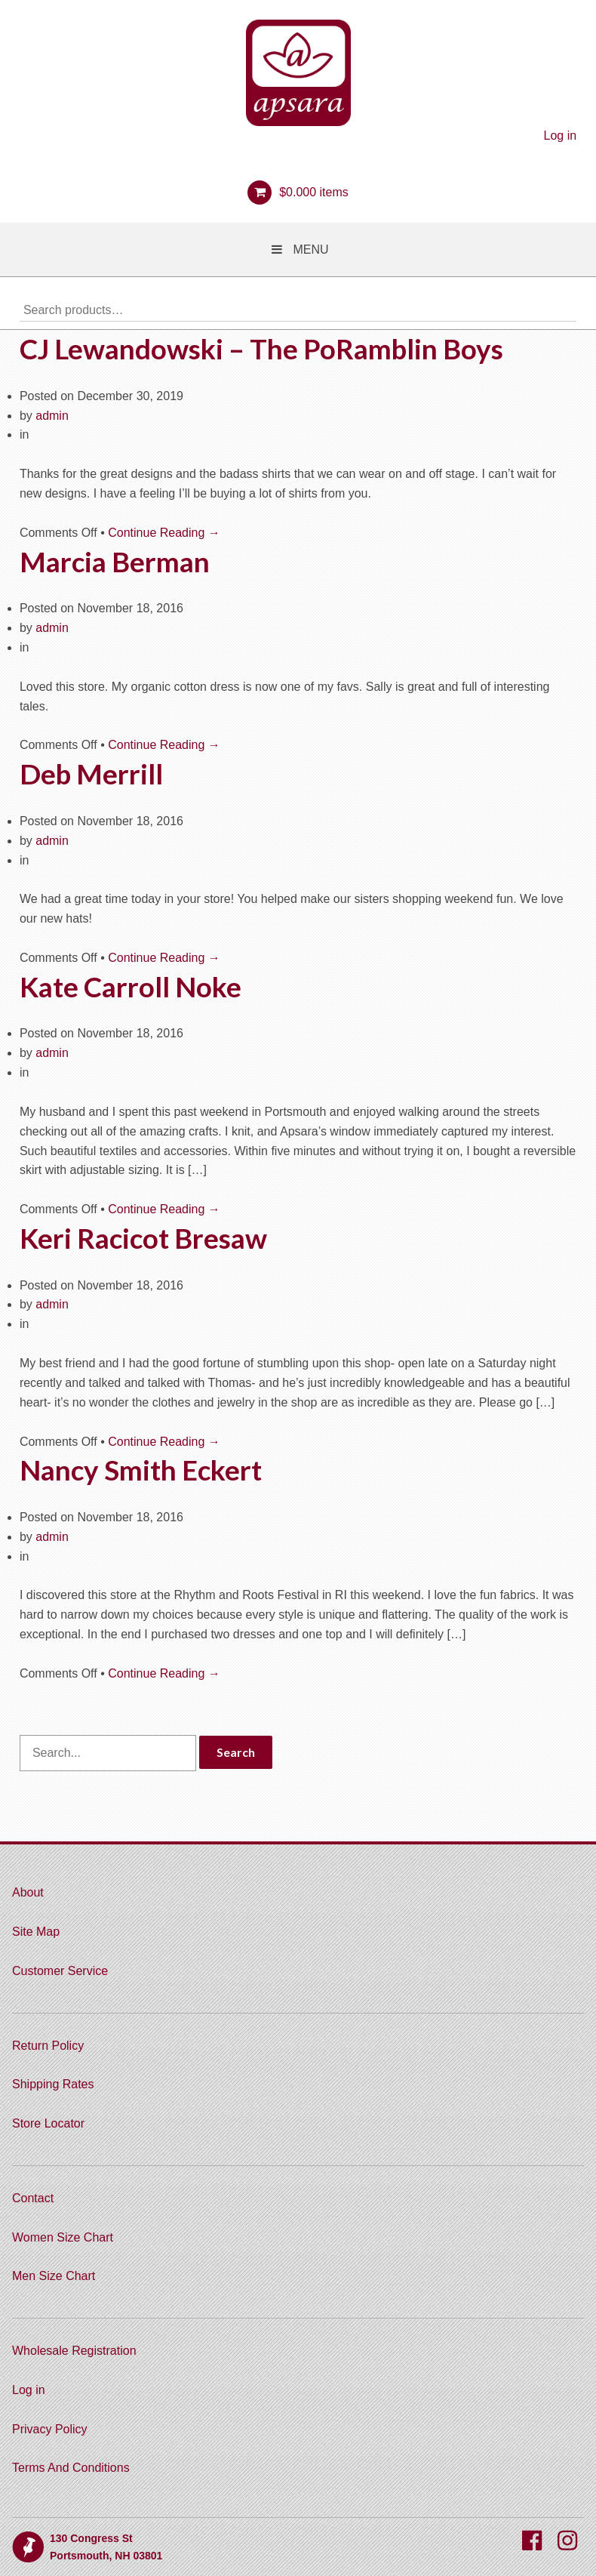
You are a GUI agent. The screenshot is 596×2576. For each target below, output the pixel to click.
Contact (33, 2198)
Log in (560, 135)
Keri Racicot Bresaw (143, 1238)
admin (52, 415)
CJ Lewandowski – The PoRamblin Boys (261, 348)
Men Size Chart (53, 2275)
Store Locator (48, 2123)
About (28, 1892)
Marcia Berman (115, 561)
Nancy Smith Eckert (141, 1470)
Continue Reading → (164, 532)
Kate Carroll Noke (130, 986)
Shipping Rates (53, 2084)
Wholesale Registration (74, 2350)
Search (565, 309)
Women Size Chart (62, 2237)
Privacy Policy (50, 2429)
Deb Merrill (91, 773)
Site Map (36, 1931)
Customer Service (60, 1970)
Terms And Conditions (71, 2467)
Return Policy (48, 2045)
